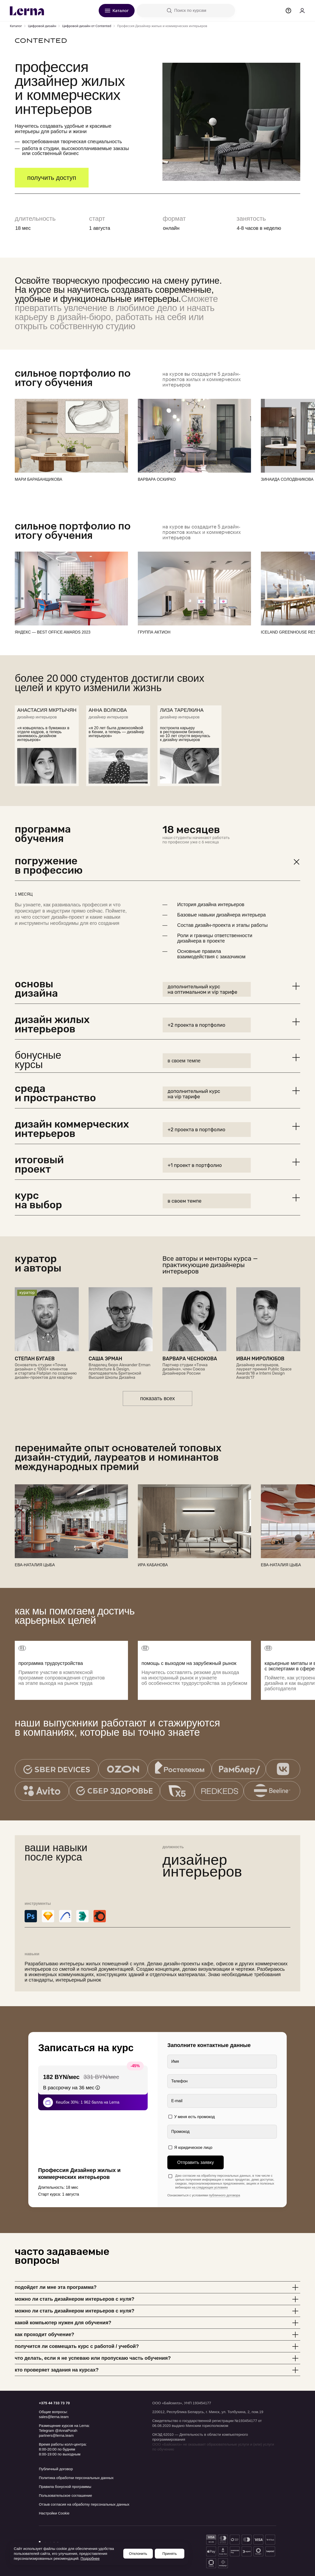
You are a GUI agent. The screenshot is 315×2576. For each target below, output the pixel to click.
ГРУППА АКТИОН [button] (154, 632)
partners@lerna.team (56, 2435)
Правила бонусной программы (65, 2486)
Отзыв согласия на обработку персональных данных (84, 2504)
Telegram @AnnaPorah (58, 2430)
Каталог (16, 26)
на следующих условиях (210, 2187)
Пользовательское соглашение (65, 2495)
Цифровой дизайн (42, 26)
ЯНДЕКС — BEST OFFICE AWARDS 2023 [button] (52, 632)
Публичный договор (56, 2469)
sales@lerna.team (54, 2417)
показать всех (157, 1398)
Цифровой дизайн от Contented (86, 26)
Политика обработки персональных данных (76, 2478)
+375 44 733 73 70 (54, 2403)
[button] (194, 588)
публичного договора (224, 2195)
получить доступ (51, 177)
